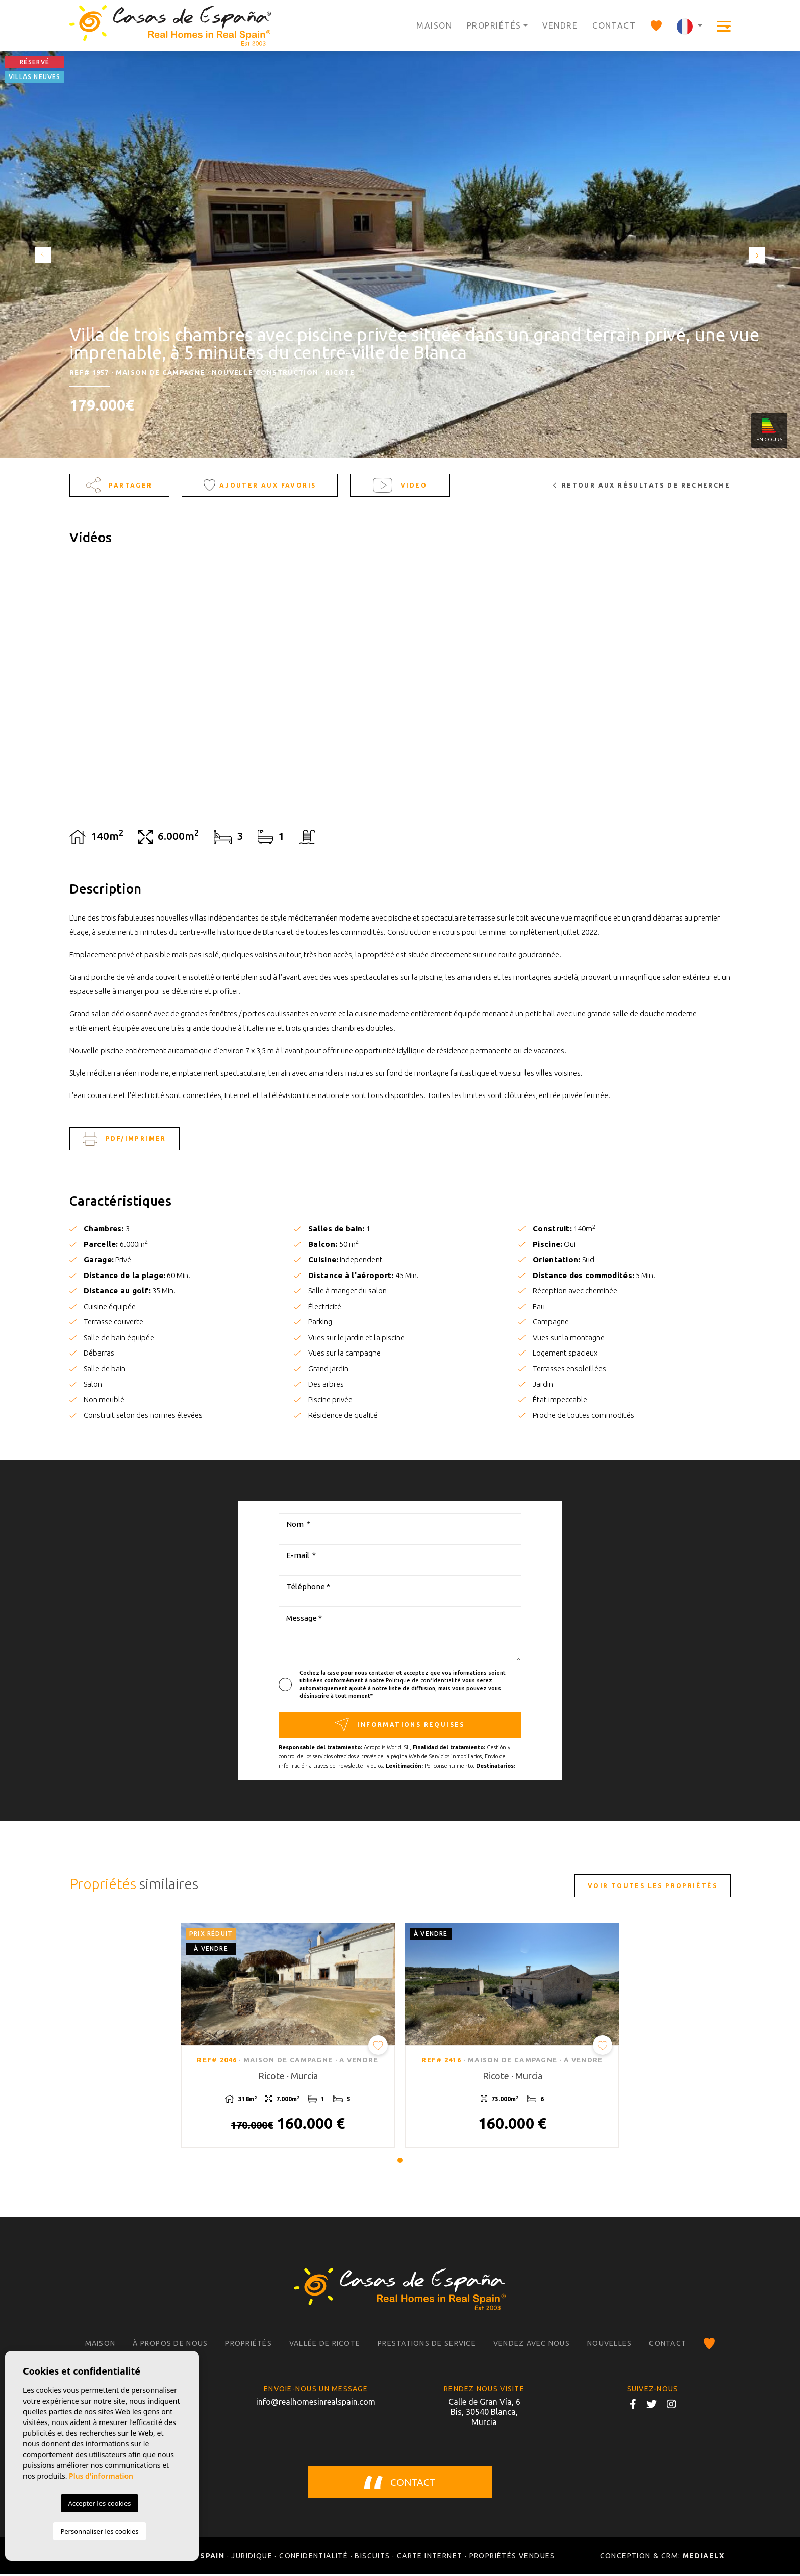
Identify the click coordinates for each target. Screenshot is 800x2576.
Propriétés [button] (494, 25)
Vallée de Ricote (324, 2345)
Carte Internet (430, 2557)
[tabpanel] (288, 2036)
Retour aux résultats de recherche (641, 485)
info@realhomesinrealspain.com (316, 2403)
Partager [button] (119, 485)
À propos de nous (170, 2345)
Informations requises (399, 1724)
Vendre (560, 25)
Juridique (251, 2557)
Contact (614, 25)
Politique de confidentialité (424, 1680)
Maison (434, 25)
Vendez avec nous (531, 2345)
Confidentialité (313, 2557)
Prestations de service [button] (427, 2345)
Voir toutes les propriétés (652, 1885)
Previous (41, 254)
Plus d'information (101, 2476)
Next (759, 254)
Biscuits (372, 2557)
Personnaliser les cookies (99, 2531)
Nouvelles (609, 2345)
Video (400, 485)
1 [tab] (400, 2161)
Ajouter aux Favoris (260, 485)
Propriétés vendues (512, 2557)
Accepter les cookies (99, 2503)
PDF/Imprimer (124, 1139)
